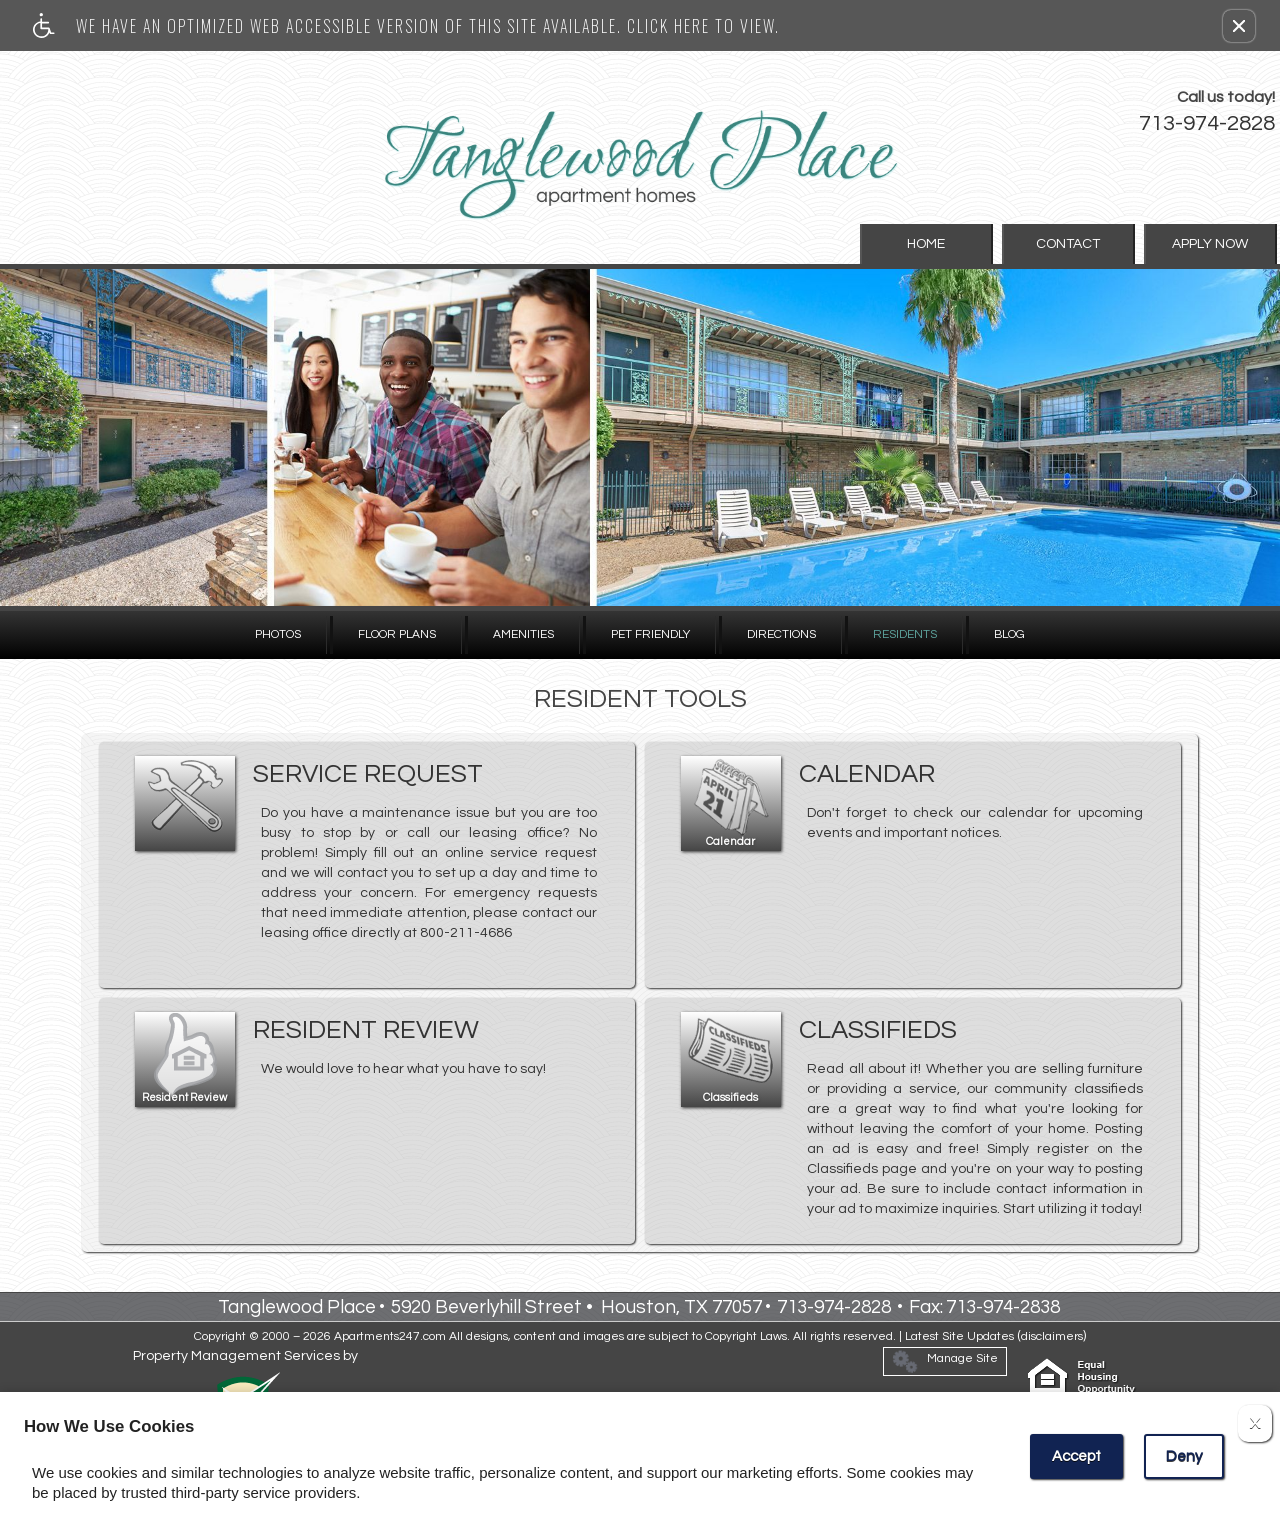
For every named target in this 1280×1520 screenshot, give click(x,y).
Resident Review (184, 1097)
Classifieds (730, 1097)
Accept (1076, 1456)
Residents (905, 634)
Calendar (730, 841)
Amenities (523, 634)
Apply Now (1217, 244)
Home (961, 244)
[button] (1239, 26)
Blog (1009, 634)
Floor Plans (397, 634)
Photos (278, 634)
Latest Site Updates (959, 1336)
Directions (781, 634)
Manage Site (945, 1361)
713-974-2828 (1207, 124)
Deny (1184, 1456)
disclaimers (1052, 1336)
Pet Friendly (650, 634)
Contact (1089, 244)
